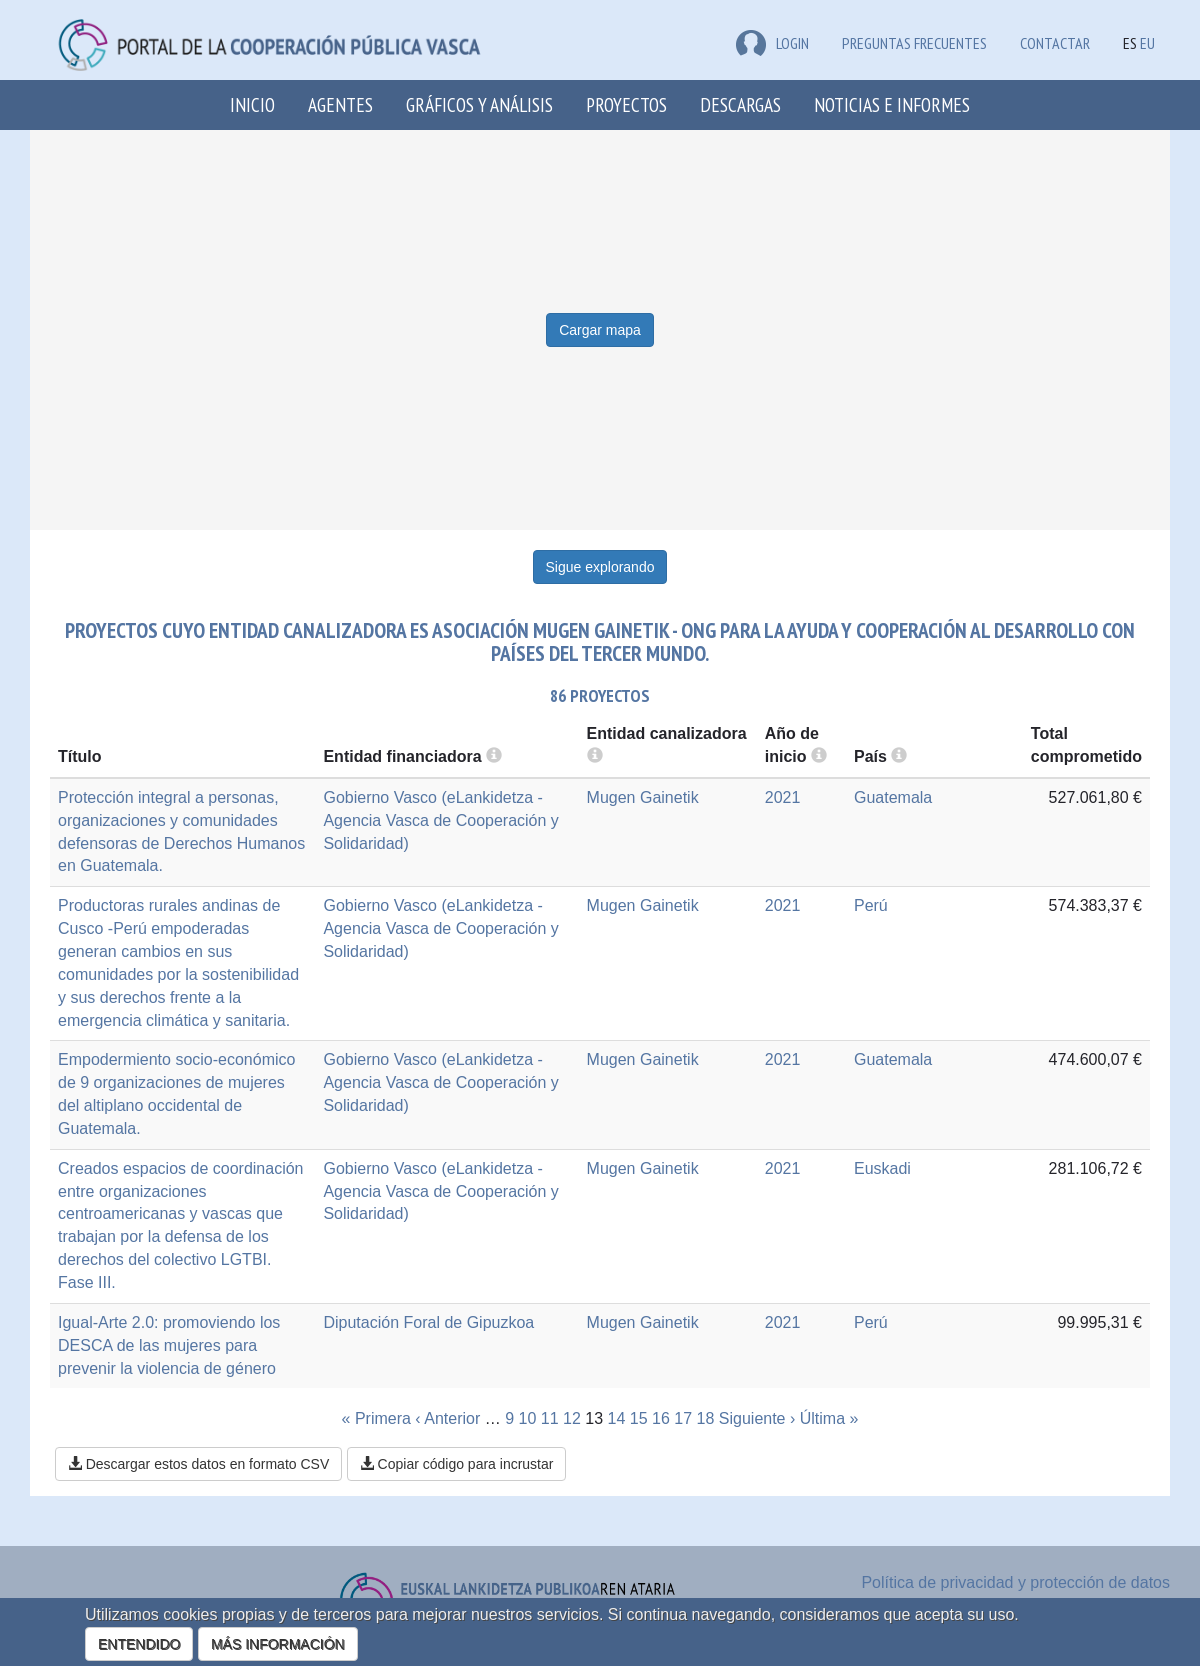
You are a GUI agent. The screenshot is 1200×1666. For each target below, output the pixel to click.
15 (639, 1418)
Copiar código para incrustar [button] (457, 1464)
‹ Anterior (447, 1418)
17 (683, 1418)
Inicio (252, 104)
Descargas (740, 104)
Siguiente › (757, 1418)
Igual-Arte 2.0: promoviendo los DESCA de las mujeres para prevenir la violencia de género (169, 1345)
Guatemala (893, 797)
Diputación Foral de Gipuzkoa (428, 1322)
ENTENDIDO (139, 1644)
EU (1147, 43)
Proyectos (626, 104)
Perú (871, 905)
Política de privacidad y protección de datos (1015, 1582)
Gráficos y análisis (479, 104)
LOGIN (772, 43)
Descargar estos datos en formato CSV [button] (198, 1464)
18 (706, 1418)
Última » (829, 1418)
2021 (783, 797)
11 (550, 1418)
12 (572, 1418)
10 (528, 1418)
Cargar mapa (600, 330)
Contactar (1055, 43)
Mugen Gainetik (643, 797)
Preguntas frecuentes (914, 43)
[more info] (819, 756)
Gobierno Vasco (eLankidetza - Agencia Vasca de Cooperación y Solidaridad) (440, 820)
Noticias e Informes (892, 104)
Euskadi (882, 1168)
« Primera (376, 1418)
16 (661, 1418)
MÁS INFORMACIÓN (278, 1644)
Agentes (340, 104)
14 (617, 1418)
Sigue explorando (600, 567)
